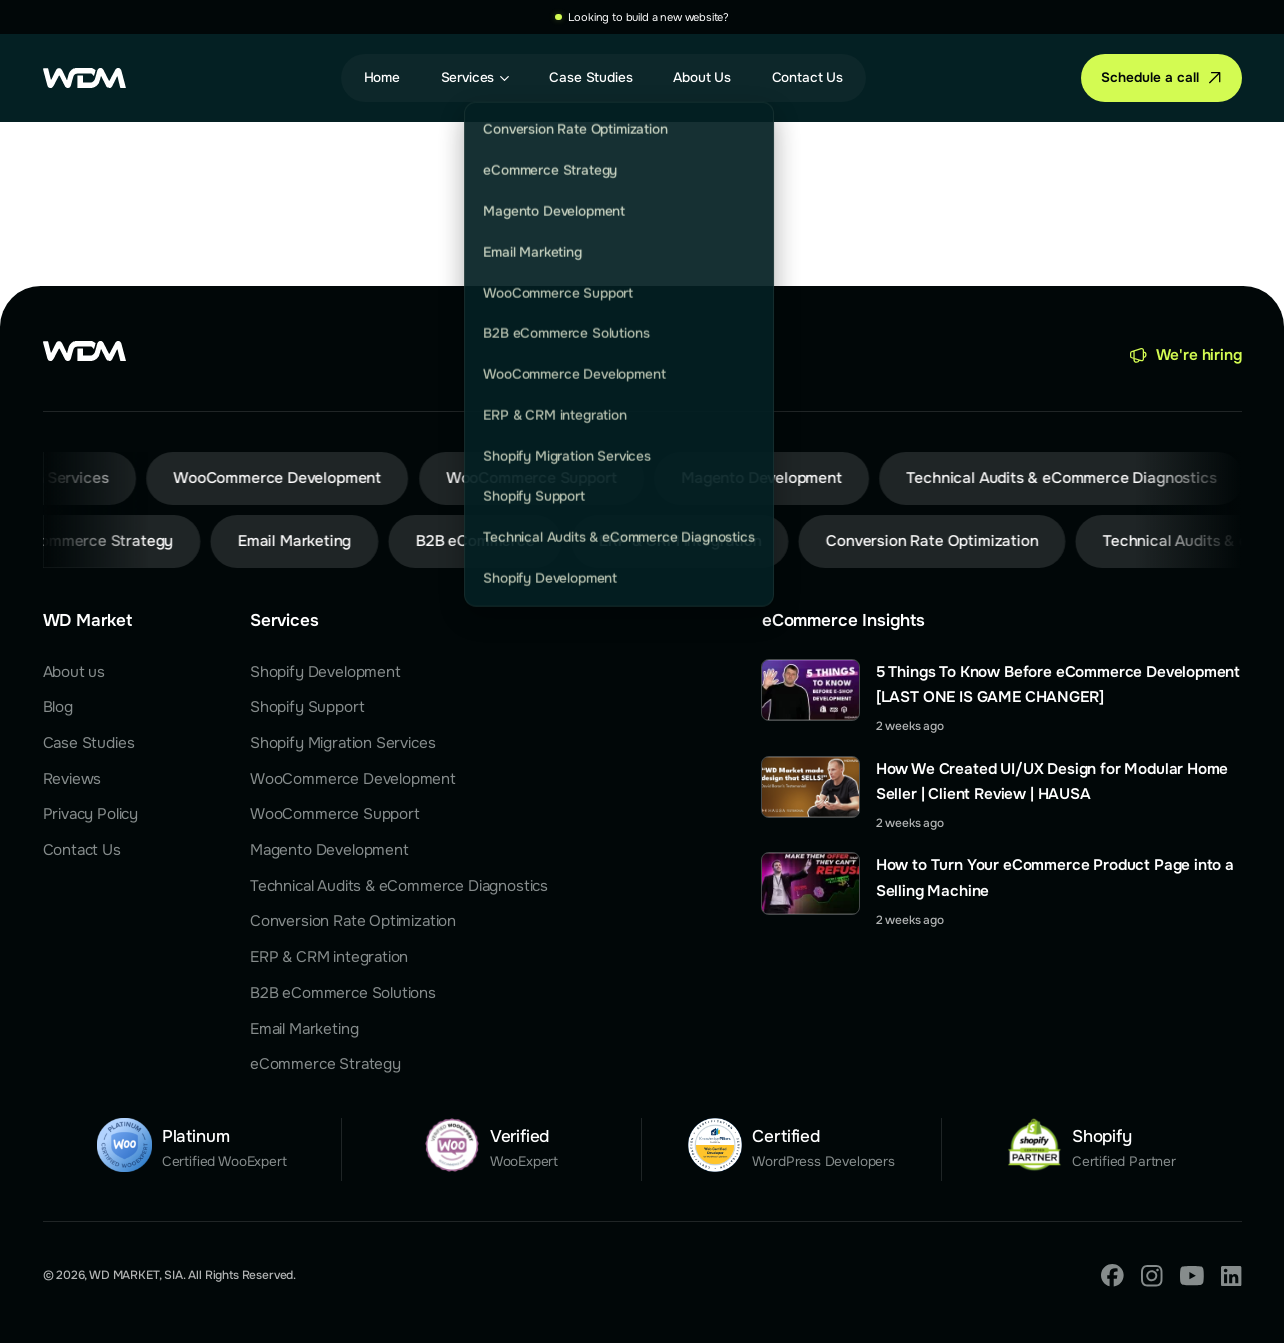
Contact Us (82, 850)
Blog (58, 707)
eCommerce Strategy (325, 1064)
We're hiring (1199, 355)
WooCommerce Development (353, 779)
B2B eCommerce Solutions (343, 993)
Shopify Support (307, 707)
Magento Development (329, 850)
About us (74, 672)
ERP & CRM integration (329, 957)
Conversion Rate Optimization (353, 921)
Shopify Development (325, 672)
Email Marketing (304, 1029)
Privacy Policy (91, 814)
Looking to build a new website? (648, 17)
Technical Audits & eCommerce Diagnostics (399, 886)
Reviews (72, 779)
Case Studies (89, 743)
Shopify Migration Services (343, 743)
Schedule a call (1150, 77)
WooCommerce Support (335, 814)
